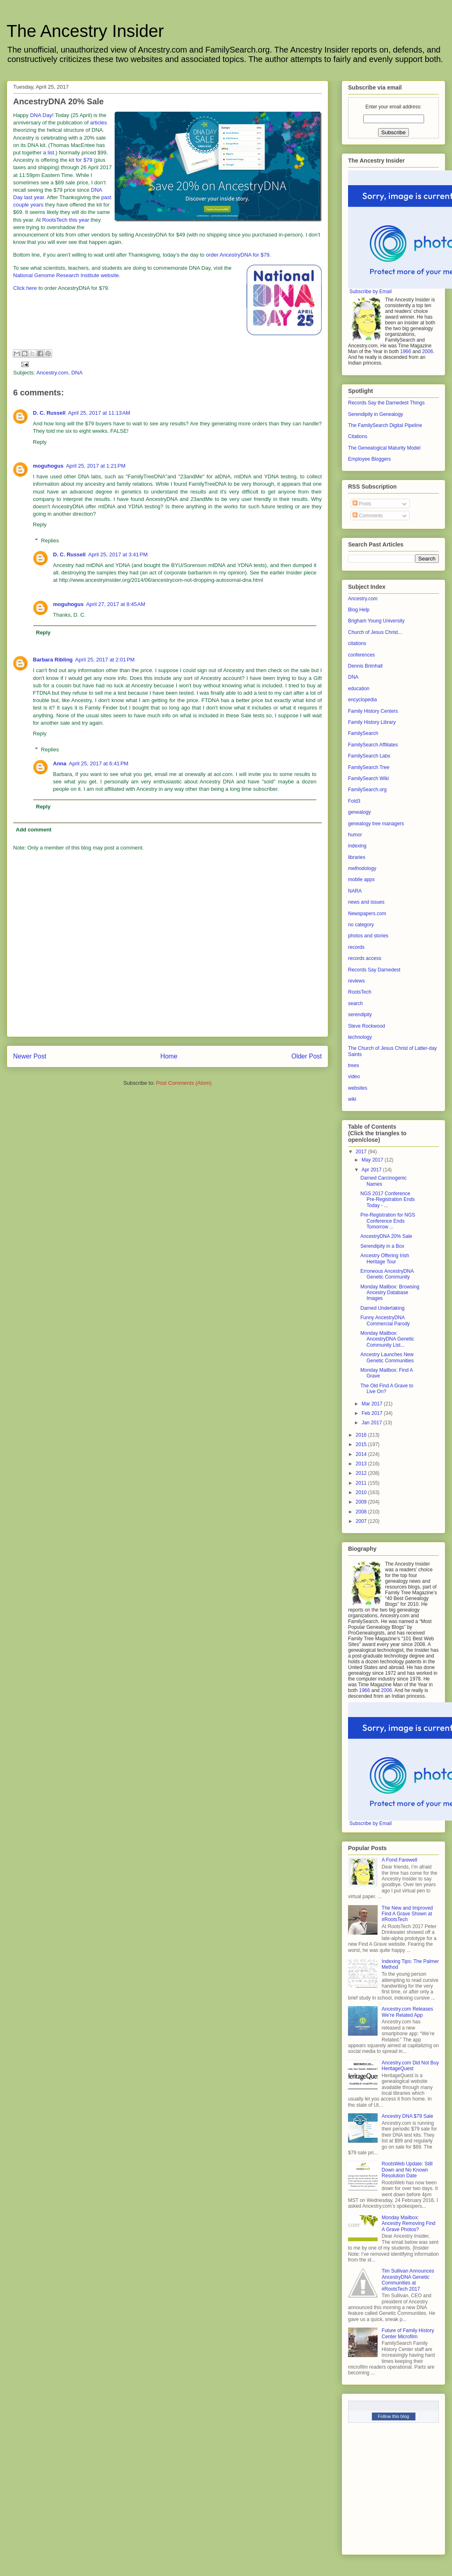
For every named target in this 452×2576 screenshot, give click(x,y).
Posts (362, 504)
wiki (352, 1099)
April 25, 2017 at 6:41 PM (99, 763)
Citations (357, 436)
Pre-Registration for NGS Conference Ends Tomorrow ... (387, 1221)
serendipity (360, 1014)
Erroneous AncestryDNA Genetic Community (386, 1274)
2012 (362, 1473)
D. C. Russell (49, 413)
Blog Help (358, 610)
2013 (362, 1464)
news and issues (366, 902)
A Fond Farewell (399, 1860)
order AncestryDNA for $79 (238, 255)
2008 (362, 1512)
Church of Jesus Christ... (375, 632)
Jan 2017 (372, 1423)
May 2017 (373, 1160)
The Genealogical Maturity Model (384, 448)
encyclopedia (362, 700)
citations (357, 643)
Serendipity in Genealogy (375, 414)
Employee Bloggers (369, 459)
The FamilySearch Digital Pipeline (385, 425)
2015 (362, 1444)
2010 (362, 1492)
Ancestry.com (52, 373)
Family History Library (372, 722)
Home (169, 1056)
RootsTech (359, 992)
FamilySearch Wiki (368, 778)
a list (48, 152)
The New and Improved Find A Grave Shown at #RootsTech (407, 1914)
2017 (362, 1152)
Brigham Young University (376, 621)
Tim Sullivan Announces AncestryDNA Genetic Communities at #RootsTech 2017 (408, 2279)
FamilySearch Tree (369, 767)
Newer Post (29, 1056)
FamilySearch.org (367, 789)
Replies (50, 540)
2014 (362, 1454)
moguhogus (48, 466)
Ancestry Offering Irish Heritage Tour (384, 1258)
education (358, 688)
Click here (25, 288)
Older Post (306, 1056)
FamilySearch (363, 733)
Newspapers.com (367, 913)
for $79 (84, 160)
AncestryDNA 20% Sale (386, 1236)
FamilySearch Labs (369, 756)
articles (98, 122)
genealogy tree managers (376, 824)
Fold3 (354, 801)
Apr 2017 (372, 1170)
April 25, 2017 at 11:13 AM (99, 413)
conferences (361, 655)
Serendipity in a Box (382, 1246)
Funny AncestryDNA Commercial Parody (385, 1320)
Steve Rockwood (366, 1026)
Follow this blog (393, 2416)
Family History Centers (373, 711)
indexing (357, 846)
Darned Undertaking (382, 1308)
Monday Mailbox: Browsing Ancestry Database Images (389, 1293)
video (354, 1076)
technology (360, 1037)
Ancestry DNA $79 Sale (407, 2116)
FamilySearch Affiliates (373, 745)
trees (353, 1065)
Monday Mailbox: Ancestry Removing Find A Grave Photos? (409, 2223)
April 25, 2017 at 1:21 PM (95, 466)
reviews (356, 981)
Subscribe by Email (370, 291)
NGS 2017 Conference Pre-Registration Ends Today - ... (387, 1199)
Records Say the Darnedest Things (386, 403)
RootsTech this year (65, 220)
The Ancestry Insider (85, 31)
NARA (355, 891)
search (355, 1003)
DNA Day (41, 115)
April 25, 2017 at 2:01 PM (105, 660)
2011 (362, 1483)
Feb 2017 (373, 1413)
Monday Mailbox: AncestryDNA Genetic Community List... (387, 1339)
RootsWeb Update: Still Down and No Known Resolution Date (407, 2170)
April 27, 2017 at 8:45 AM (115, 604)
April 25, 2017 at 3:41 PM (118, 554)
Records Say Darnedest (374, 970)
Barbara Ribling (53, 660)
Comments (368, 516)
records (356, 947)
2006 (427, 351)
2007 (362, 1521)
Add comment (34, 830)
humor (355, 835)
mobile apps (361, 879)
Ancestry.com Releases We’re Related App (407, 2012)
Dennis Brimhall (365, 666)
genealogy (359, 812)
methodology (362, 868)
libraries (356, 857)
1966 (405, 351)
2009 (362, 1502)
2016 (362, 1435)
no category (361, 925)
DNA (76, 373)
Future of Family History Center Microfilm (408, 2333)
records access (364, 958)
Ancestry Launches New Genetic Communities (387, 1357)
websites (357, 1088)
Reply (39, 442)
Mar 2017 (373, 1404)
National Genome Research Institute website (66, 275)
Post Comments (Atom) (184, 1083)
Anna (60, 763)
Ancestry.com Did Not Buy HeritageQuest (410, 2065)
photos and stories (368, 936)
